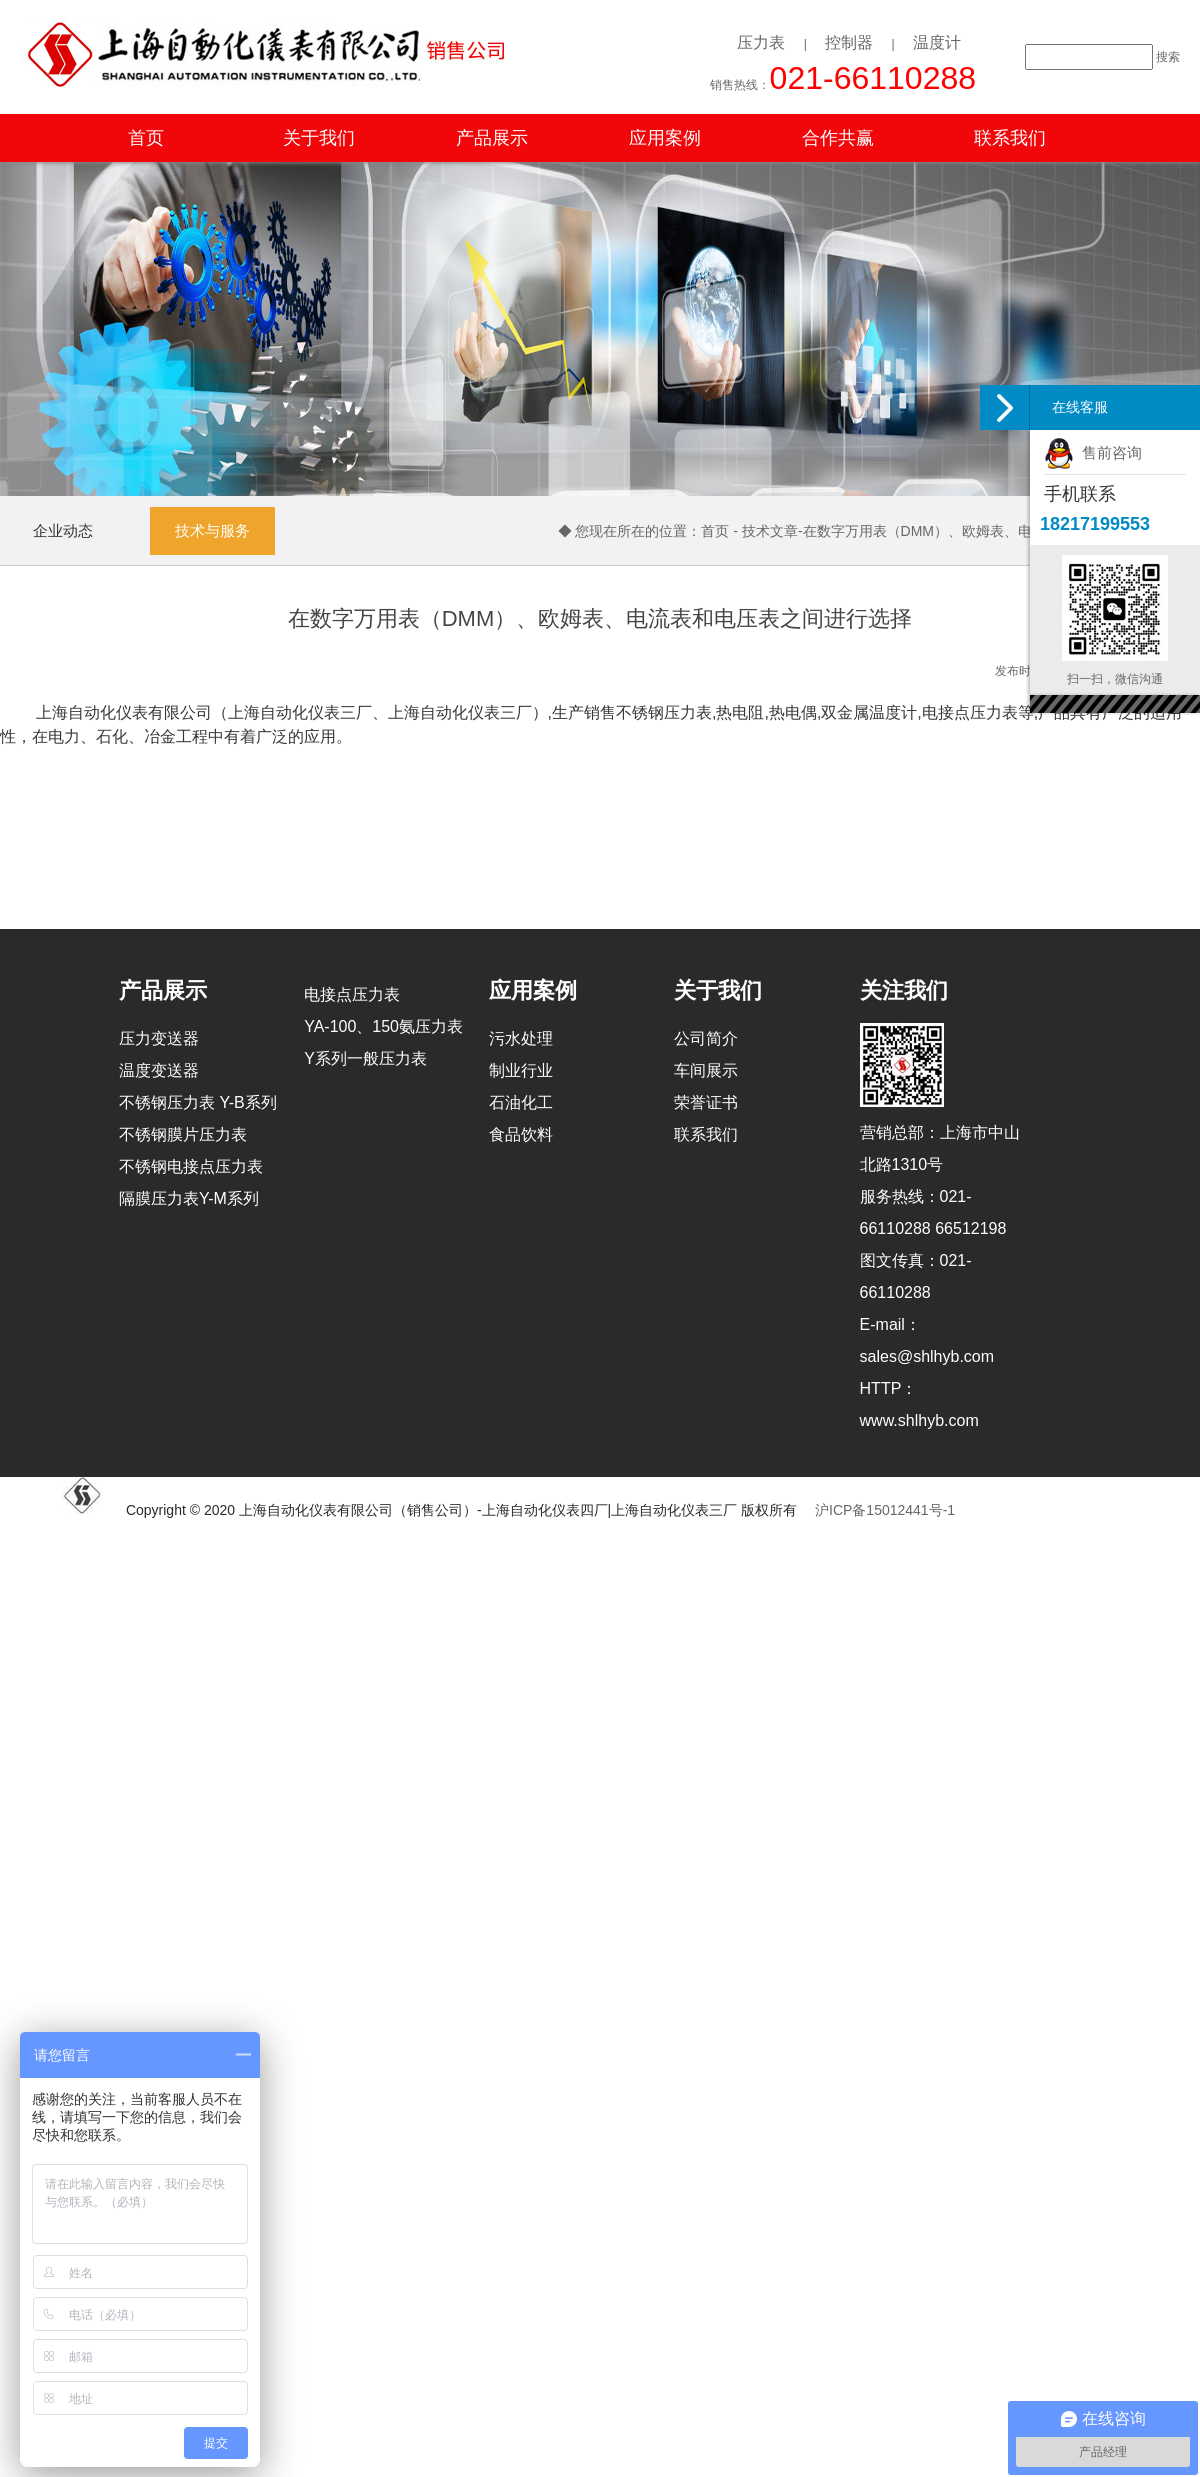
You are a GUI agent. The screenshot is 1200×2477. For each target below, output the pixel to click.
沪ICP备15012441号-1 (885, 1510)
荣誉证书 (706, 1102)
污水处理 (521, 1038)
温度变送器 (159, 1070)
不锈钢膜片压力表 (183, 1134)
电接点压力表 (352, 994)
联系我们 (1010, 138)
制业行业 (521, 1070)
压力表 (761, 42)
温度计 (937, 42)
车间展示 (706, 1070)
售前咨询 (1093, 452)
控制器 (849, 42)
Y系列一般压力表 (365, 1058)
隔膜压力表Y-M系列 (189, 1198)
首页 (146, 138)
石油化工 (521, 1102)
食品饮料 (521, 1134)
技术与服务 (212, 530)
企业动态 (63, 530)
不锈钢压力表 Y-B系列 (198, 1102)
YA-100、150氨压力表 (383, 1026)
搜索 (1168, 57)
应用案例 (665, 138)
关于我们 (319, 138)
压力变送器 (159, 1038)
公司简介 (706, 1038)
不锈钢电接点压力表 (191, 1166)
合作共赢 (838, 138)
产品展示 (492, 138)
